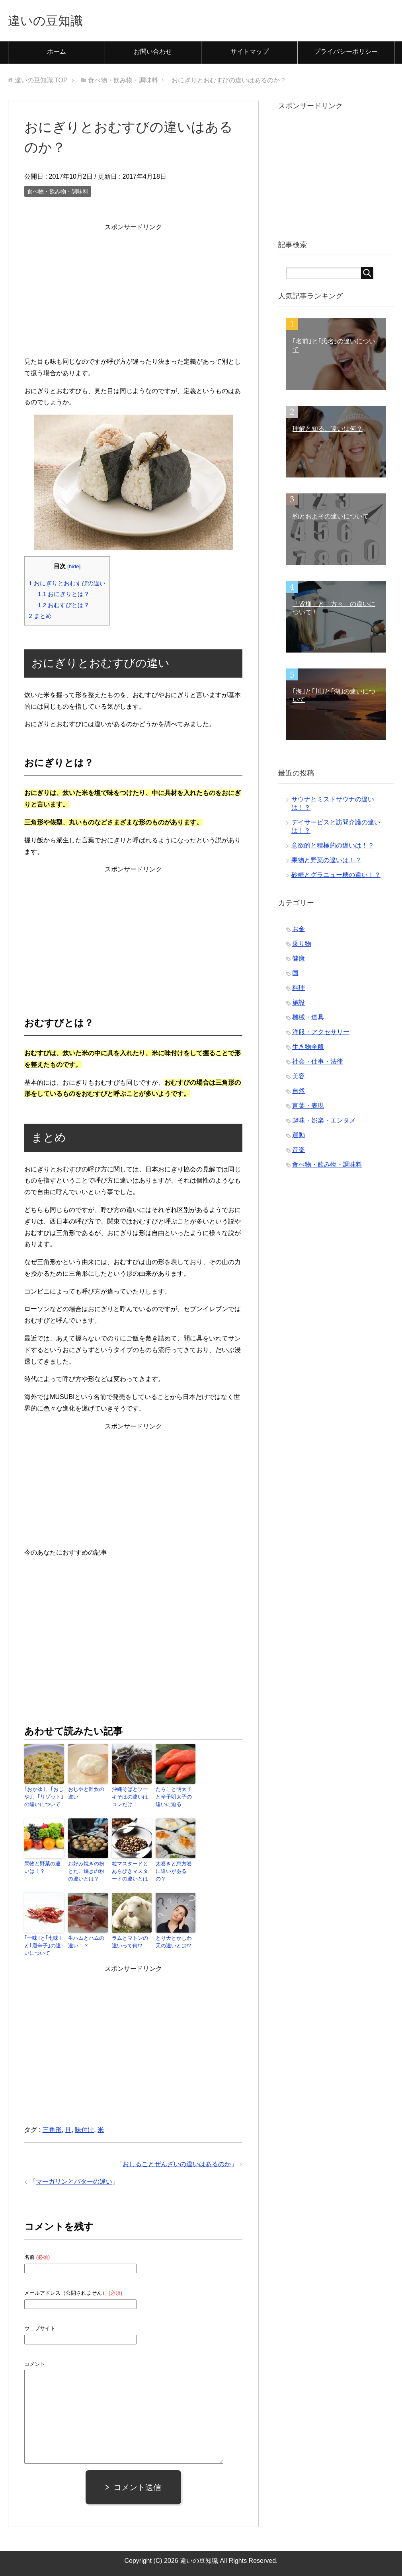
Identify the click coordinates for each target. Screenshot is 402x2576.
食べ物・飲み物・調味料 (57, 193)
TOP (41, 82)
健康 (298, 960)
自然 (298, 1092)
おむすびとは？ (64, 607)
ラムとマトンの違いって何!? (131, 1941)
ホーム (56, 53)
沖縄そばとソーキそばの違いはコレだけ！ (131, 1798)
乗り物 (301, 945)
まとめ (40, 617)
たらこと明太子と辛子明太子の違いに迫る (175, 1798)
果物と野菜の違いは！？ (43, 1868)
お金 (298, 931)
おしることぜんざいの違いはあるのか (177, 2162)
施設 (298, 1004)
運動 (298, 1137)
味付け (84, 2127)
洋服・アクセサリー (320, 1034)
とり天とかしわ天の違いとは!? (175, 1941)
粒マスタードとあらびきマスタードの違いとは (131, 1872)
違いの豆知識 (51, 21)
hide (74, 568)
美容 (298, 1078)
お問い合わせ (153, 53)
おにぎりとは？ (64, 595)
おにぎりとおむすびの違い (67, 585)
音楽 (298, 1151)
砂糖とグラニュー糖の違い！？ (336, 876)
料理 (298, 989)
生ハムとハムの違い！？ (87, 1941)
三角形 (52, 2127)
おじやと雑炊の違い (87, 1795)
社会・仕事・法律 (317, 1063)
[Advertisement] (133, 291)
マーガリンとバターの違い (74, 2180)
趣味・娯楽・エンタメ (324, 1122)
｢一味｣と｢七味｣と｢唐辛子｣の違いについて (43, 1945)
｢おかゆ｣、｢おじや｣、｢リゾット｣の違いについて (42, 1798)
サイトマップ (249, 53)
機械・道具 (308, 1019)
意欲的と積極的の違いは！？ (332, 847)
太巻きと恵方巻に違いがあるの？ (175, 1868)
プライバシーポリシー (346, 53)
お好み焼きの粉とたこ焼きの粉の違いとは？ (87, 1872)
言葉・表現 (308, 1107)
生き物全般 (308, 1048)
